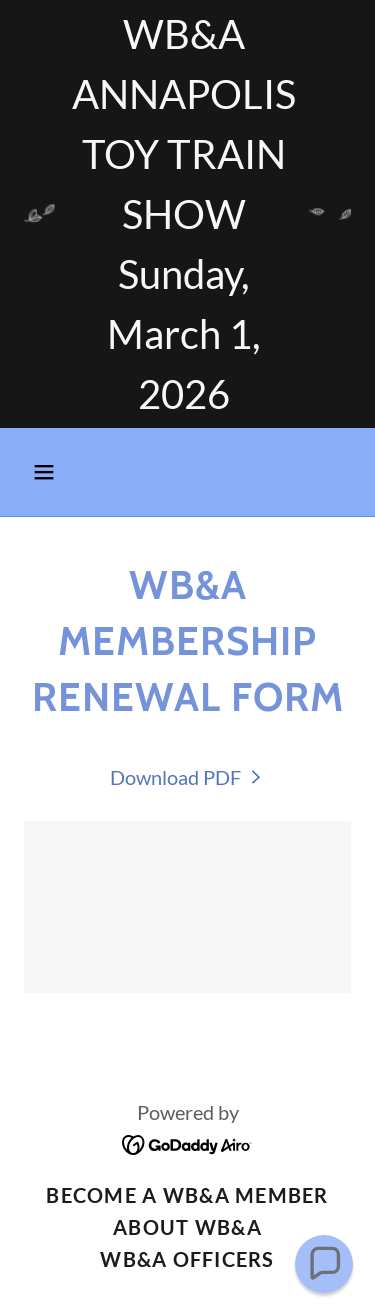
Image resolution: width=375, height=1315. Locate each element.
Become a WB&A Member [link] (187, 1195)
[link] (188, 777)
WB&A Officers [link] (187, 1259)
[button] (48, 472)
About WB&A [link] (187, 1227)
